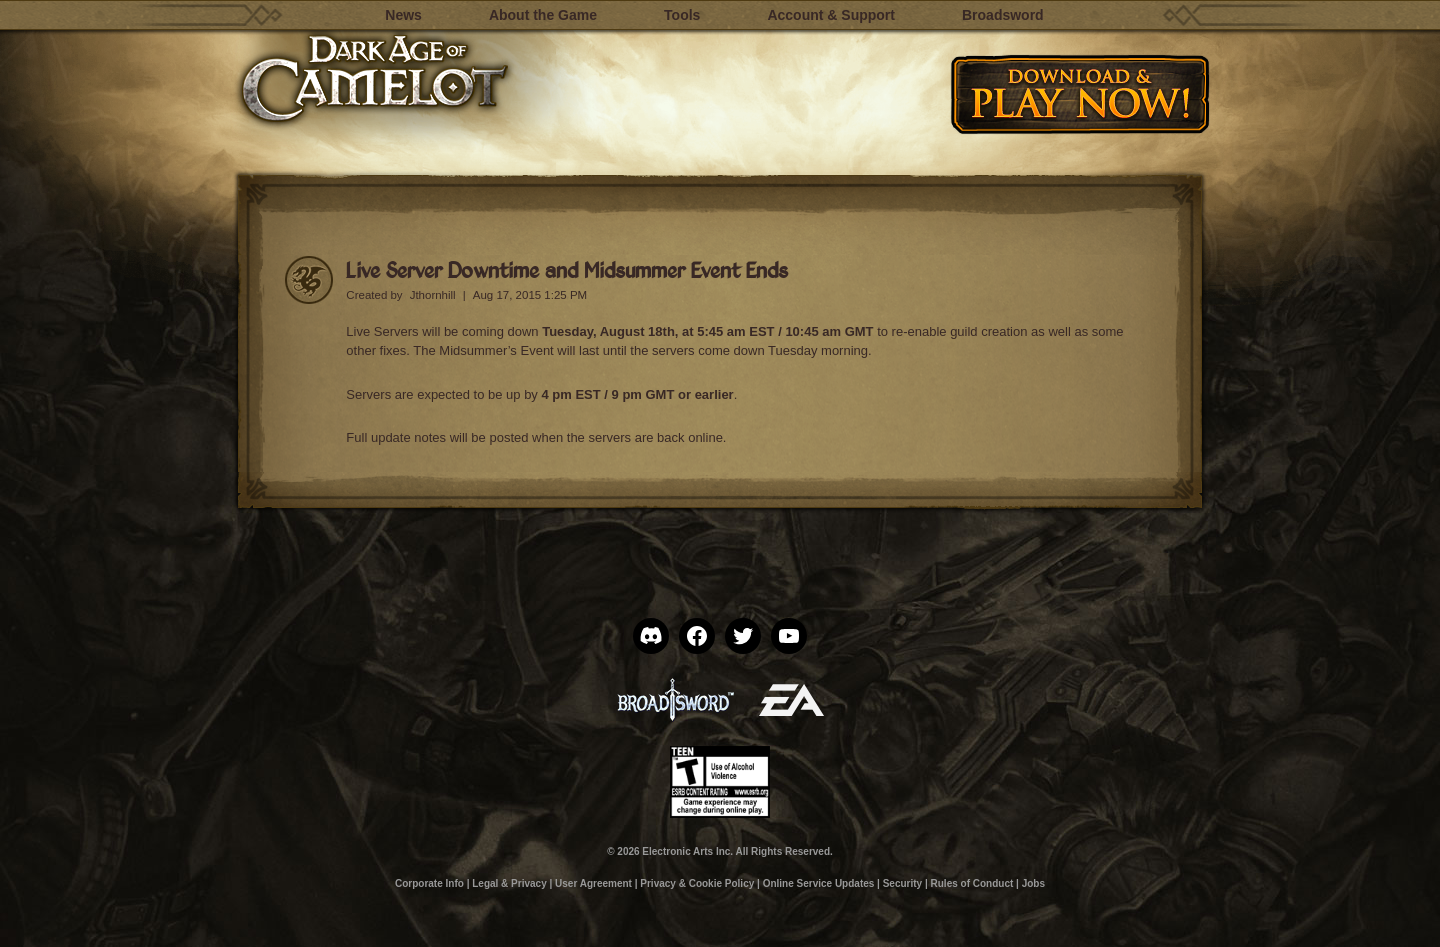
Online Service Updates (819, 883)
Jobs (1033, 883)
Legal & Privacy (509, 883)
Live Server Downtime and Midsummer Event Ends (567, 269)
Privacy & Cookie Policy (697, 883)
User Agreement (593, 883)
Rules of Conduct (972, 883)
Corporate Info (429, 883)
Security (902, 883)
